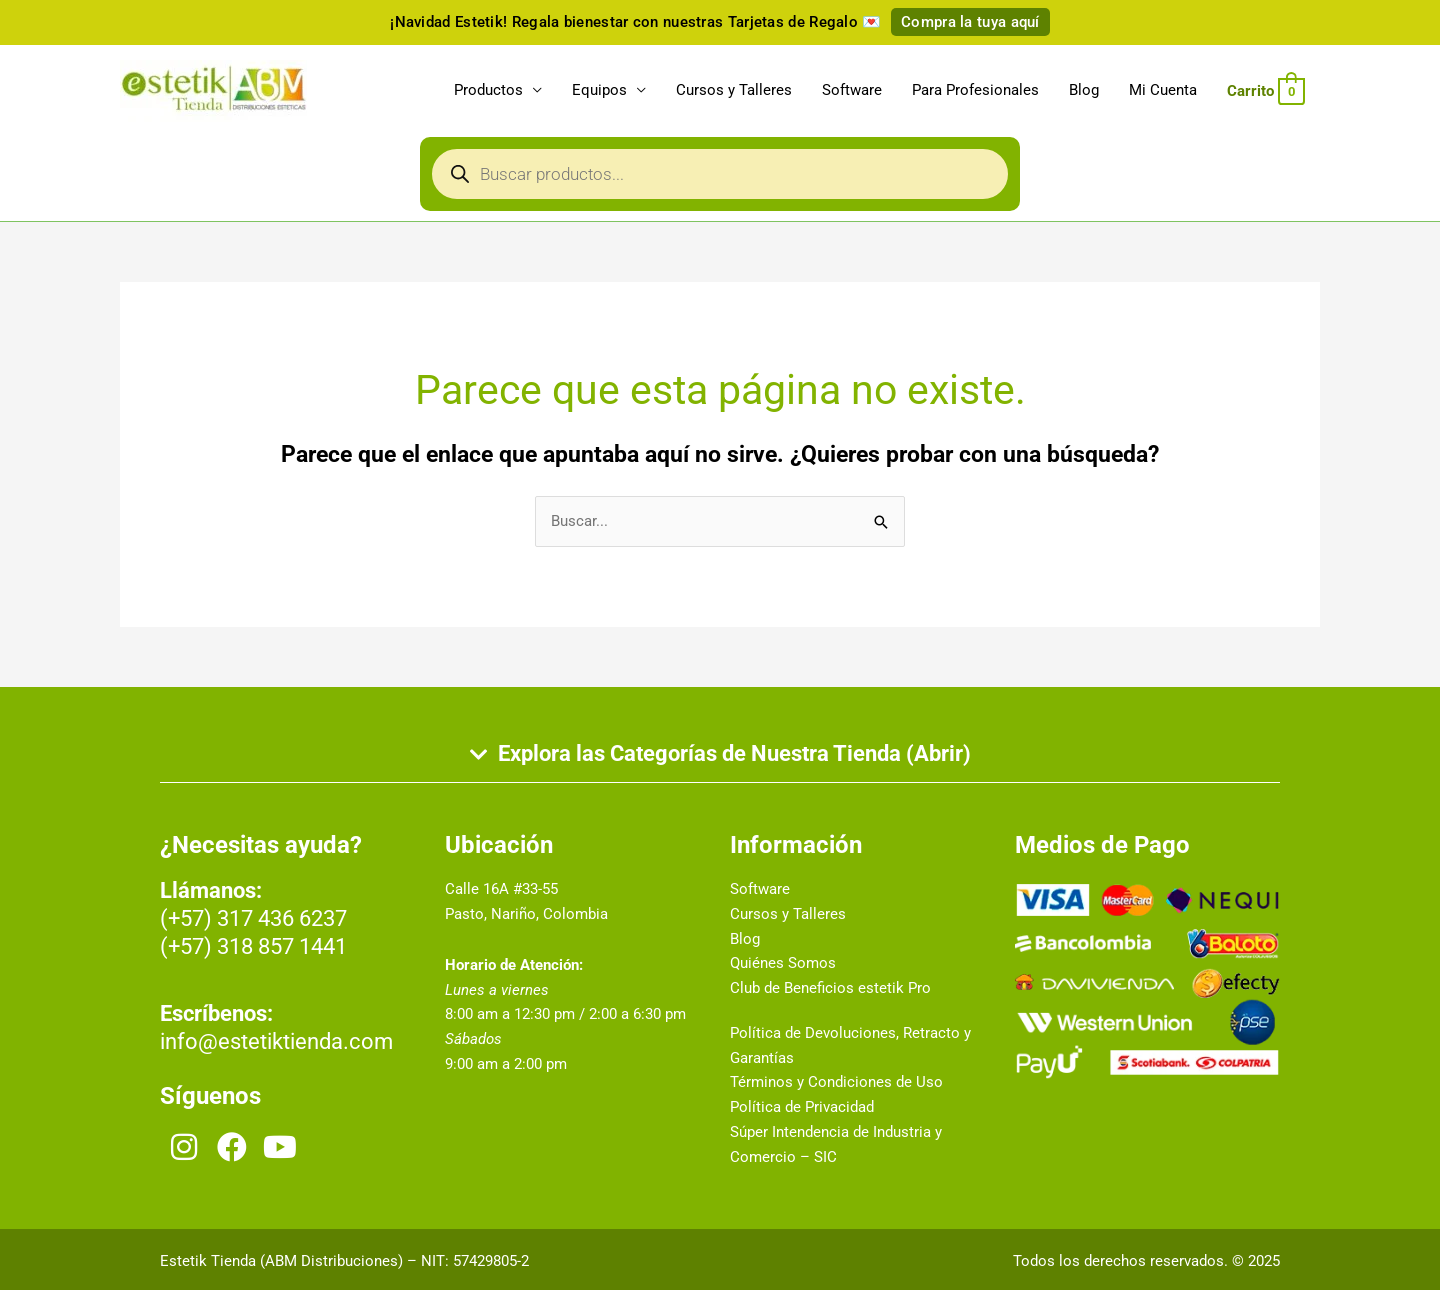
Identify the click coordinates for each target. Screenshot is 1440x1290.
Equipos (599, 90)
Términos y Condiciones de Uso (836, 1082)
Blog (1084, 90)
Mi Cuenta (1163, 90)
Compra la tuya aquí (970, 22)
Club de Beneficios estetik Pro (830, 988)
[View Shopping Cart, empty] (1266, 91)
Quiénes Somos (783, 963)
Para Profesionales (975, 90)
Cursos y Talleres (734, 90)
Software (852, 90)
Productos (488, 90)
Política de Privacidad (802, 1107)
